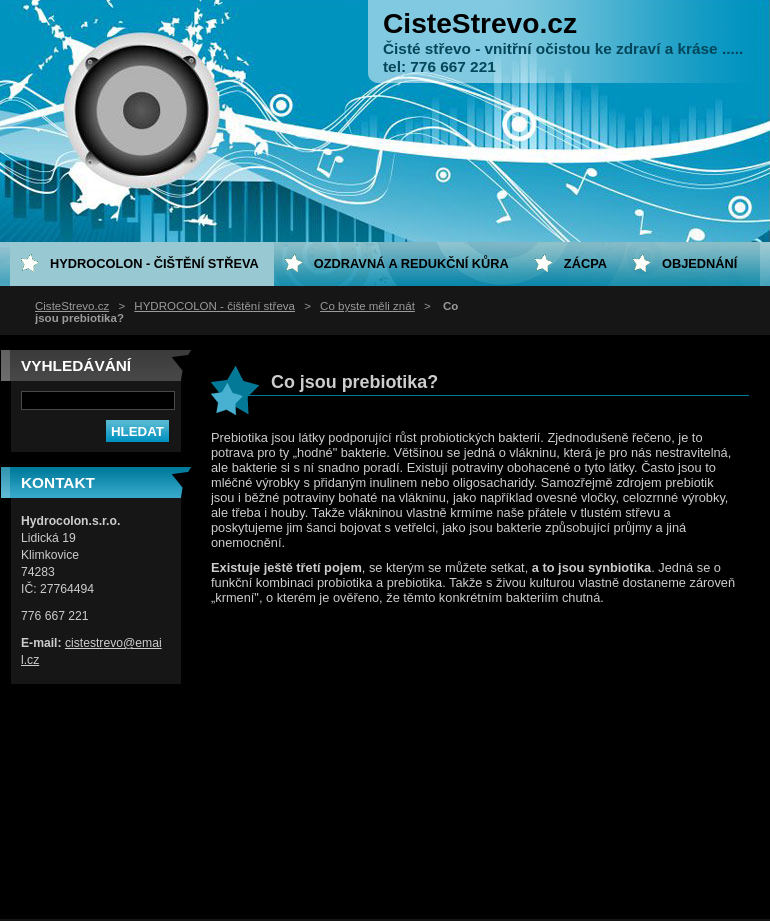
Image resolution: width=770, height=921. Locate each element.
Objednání (699, 263)
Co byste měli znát (367, 306)
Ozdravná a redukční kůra (411, 263)
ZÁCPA (585, 263)
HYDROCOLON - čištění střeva (214, 306)
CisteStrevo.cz (72, 306)
